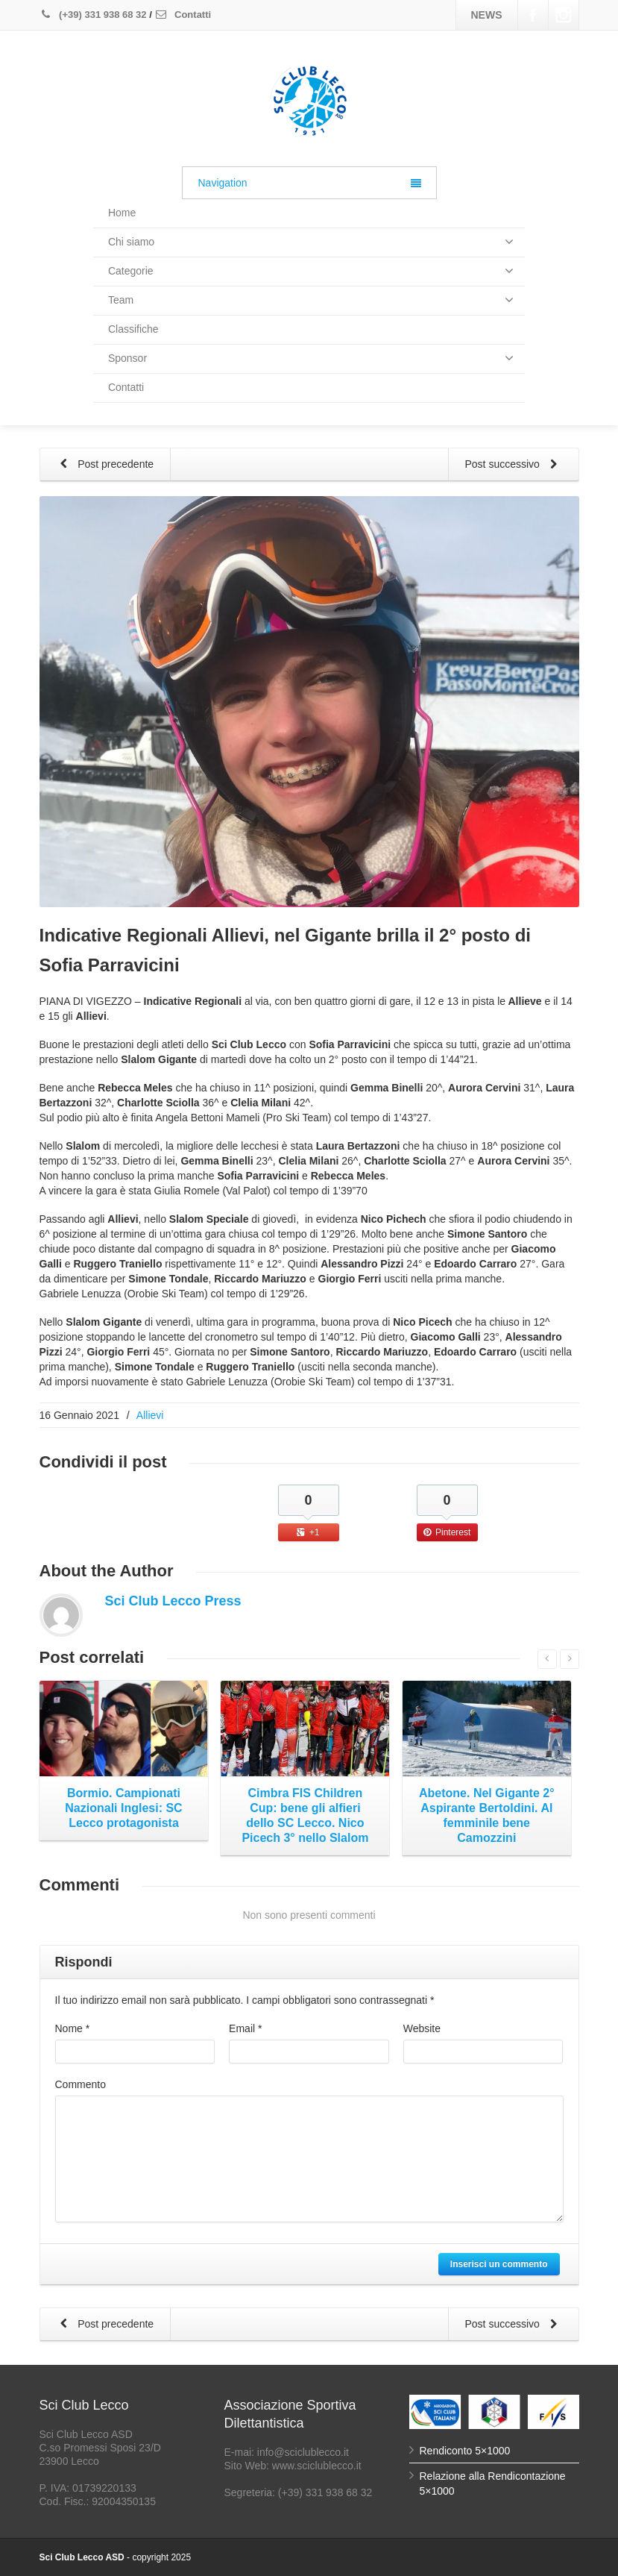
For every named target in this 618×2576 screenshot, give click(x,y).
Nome (72, 2028)
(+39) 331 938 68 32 (93, 14)
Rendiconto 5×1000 (465, 2451)
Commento (80, 2084)
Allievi (150, 1415)
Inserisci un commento (499, 2264)
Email (245, 2028)
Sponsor (311, 358)
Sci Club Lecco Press (173, 1600)
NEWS (486, 15)
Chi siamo (311, 241)
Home (122, 213)
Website (422, 2028)
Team (311, 300)
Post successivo (513, 465)
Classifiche (133, 329)
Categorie (311, 271)
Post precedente (104, 465)
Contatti (182, 14)
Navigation (309, 183)
